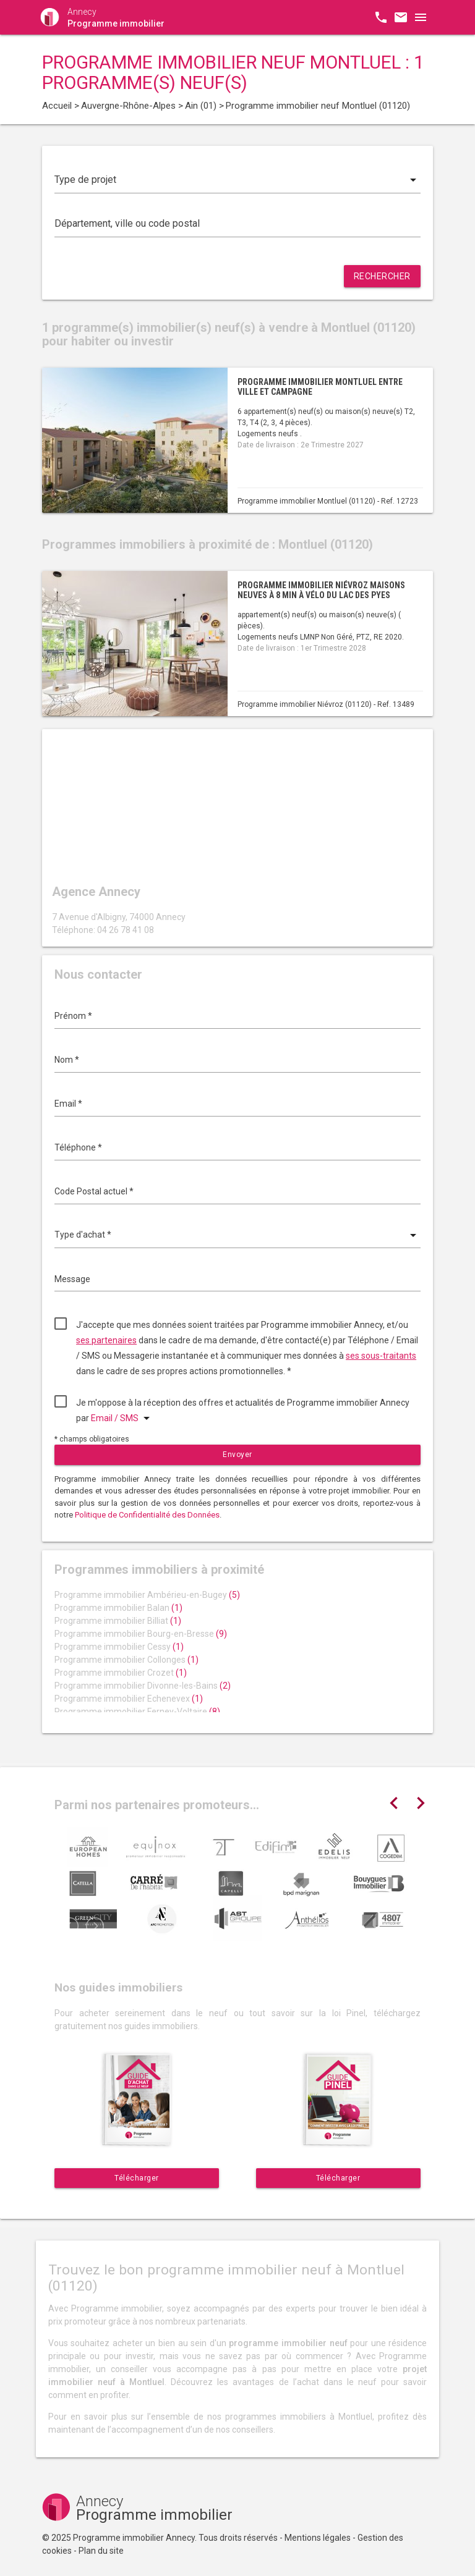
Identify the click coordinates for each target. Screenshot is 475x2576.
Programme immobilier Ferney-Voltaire (137, 1712)
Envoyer (237, 1454)
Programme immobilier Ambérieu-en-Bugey (147, 1595)
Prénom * (73, 1016)
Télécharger (136, 2178)
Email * (68, 1104)
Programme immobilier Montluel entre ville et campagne (320, 386)
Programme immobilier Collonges (126, 1660)
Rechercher (382, 276)
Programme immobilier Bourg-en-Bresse (140, 1634)
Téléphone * (78, 1147)
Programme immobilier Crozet (120, 1673)
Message (72, 1279)
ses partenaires (106, 1340)
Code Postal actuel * (94, 1191)
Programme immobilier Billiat (117, 1621)
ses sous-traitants (381, 1356)
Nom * (66, 1060)
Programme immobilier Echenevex (128, 1699)
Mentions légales (318, 2538)
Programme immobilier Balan (118, 1608)
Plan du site (101, 2551)
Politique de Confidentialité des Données (147, 1514)
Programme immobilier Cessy (119, 1647)
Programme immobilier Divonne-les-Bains (142, 1686)
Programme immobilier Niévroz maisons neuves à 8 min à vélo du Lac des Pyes (321, 589)
